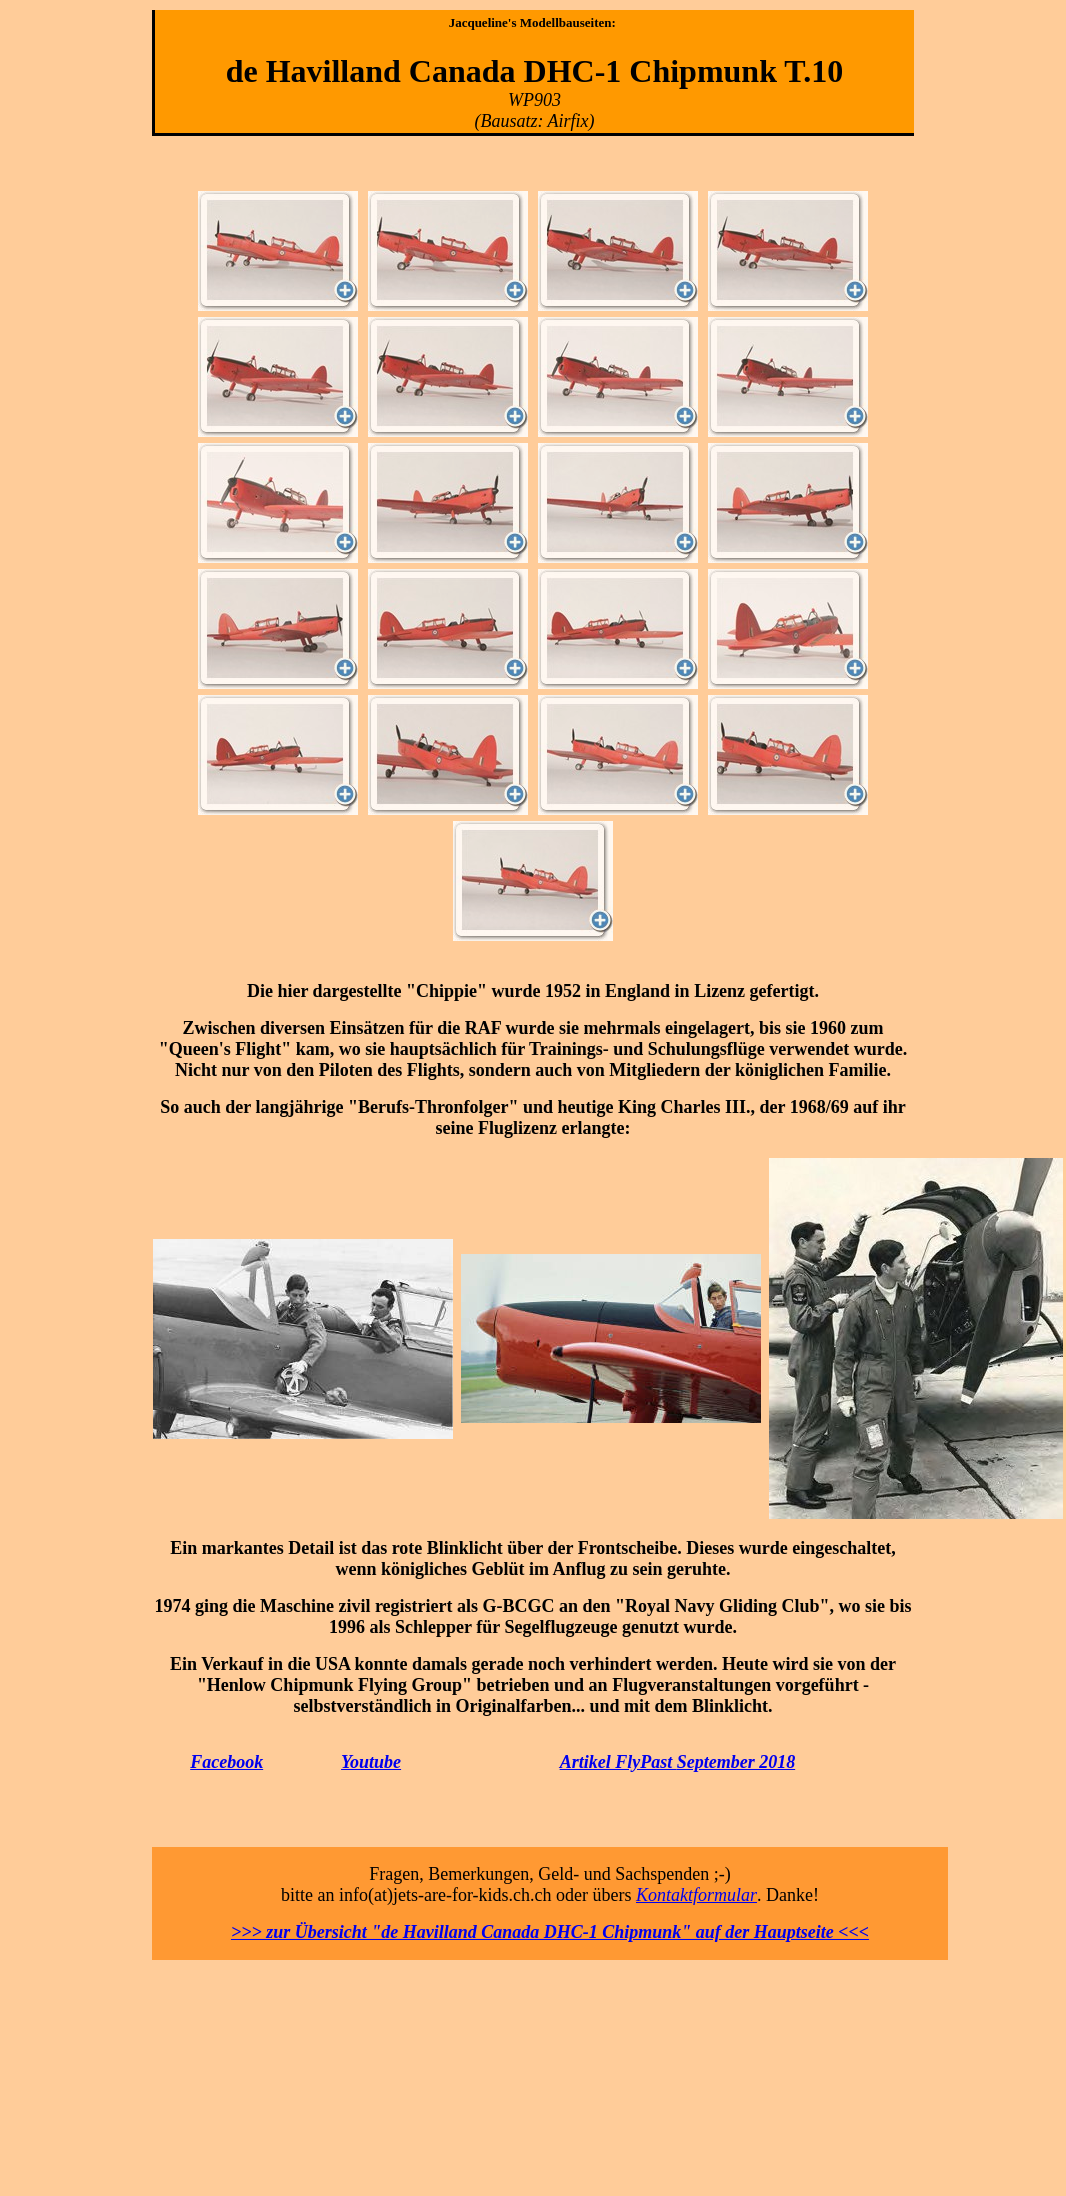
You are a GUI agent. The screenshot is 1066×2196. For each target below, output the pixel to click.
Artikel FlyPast (618, 1762)
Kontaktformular (696, 1895)
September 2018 (736, 1762)
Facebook (226, 1762)
